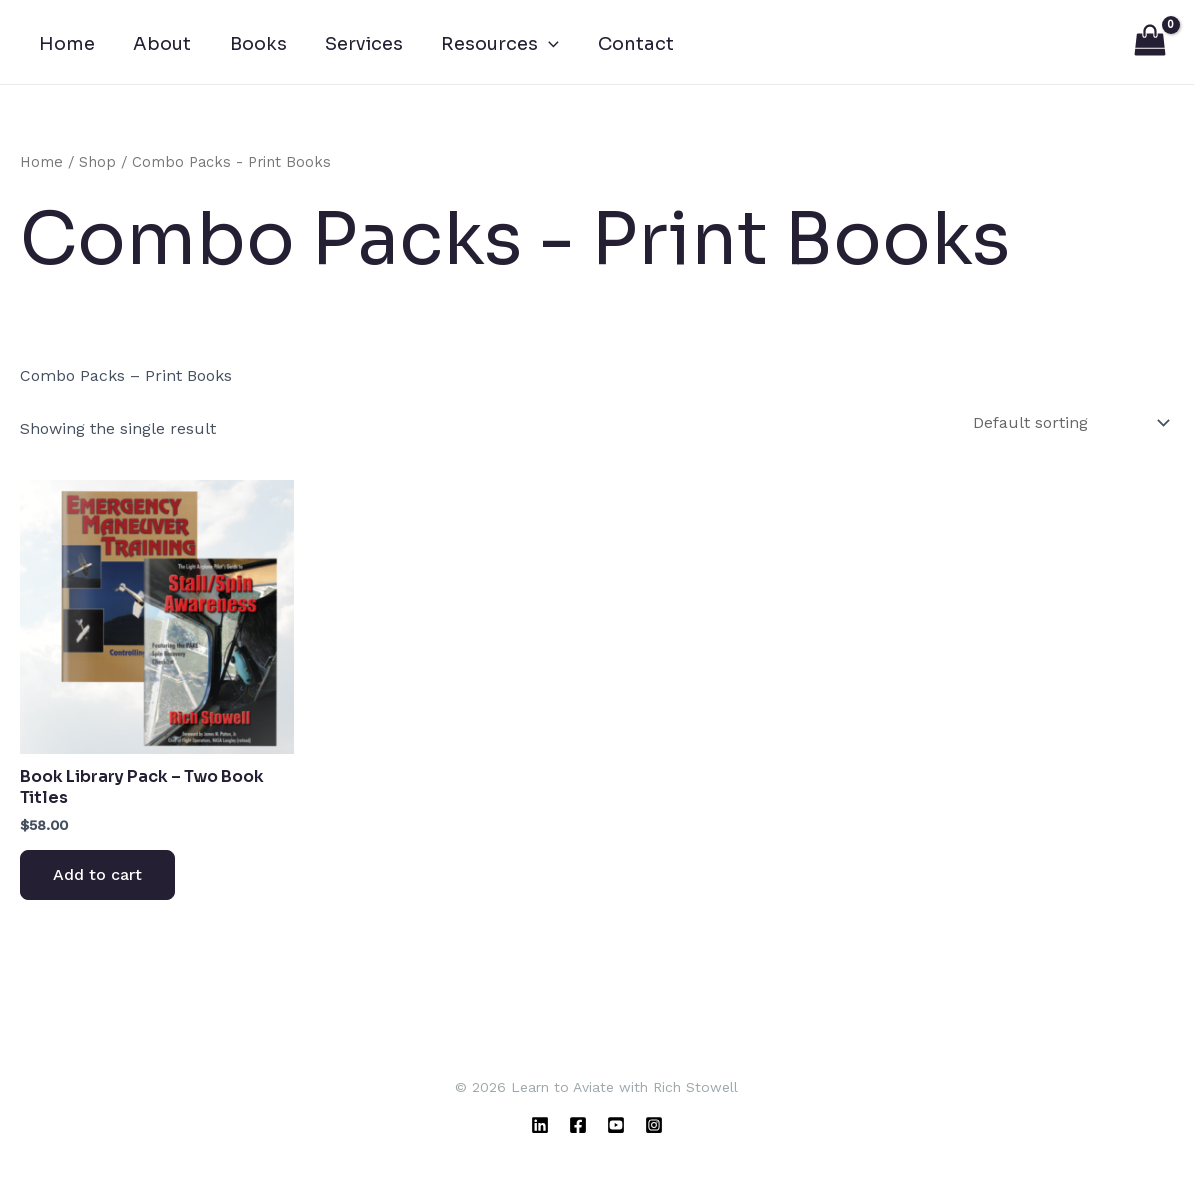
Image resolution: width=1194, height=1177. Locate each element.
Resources (490, 50)
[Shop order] (1069, 428)
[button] (538, 50)
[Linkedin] (540, 1125)
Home (66, 50)
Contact (623, 50)
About (159, 50)
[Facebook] (578, 1125)
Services (356, 50)
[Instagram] (654, 1125)
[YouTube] (616, 1125)
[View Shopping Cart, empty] (1149, 45)
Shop (97, 168)
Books (252, 50)
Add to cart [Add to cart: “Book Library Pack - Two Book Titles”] (97, 880)
